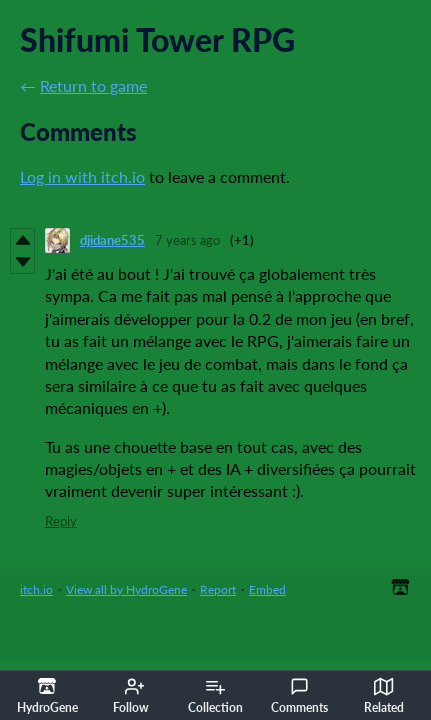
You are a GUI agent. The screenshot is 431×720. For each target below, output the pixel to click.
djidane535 (112, 240)
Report (218, 589)
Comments (299, 696)
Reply (61, 521)
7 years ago (187, 240)
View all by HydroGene (126, 589)
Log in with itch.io (82, 176)
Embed (267, 589)
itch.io (36, 589)
